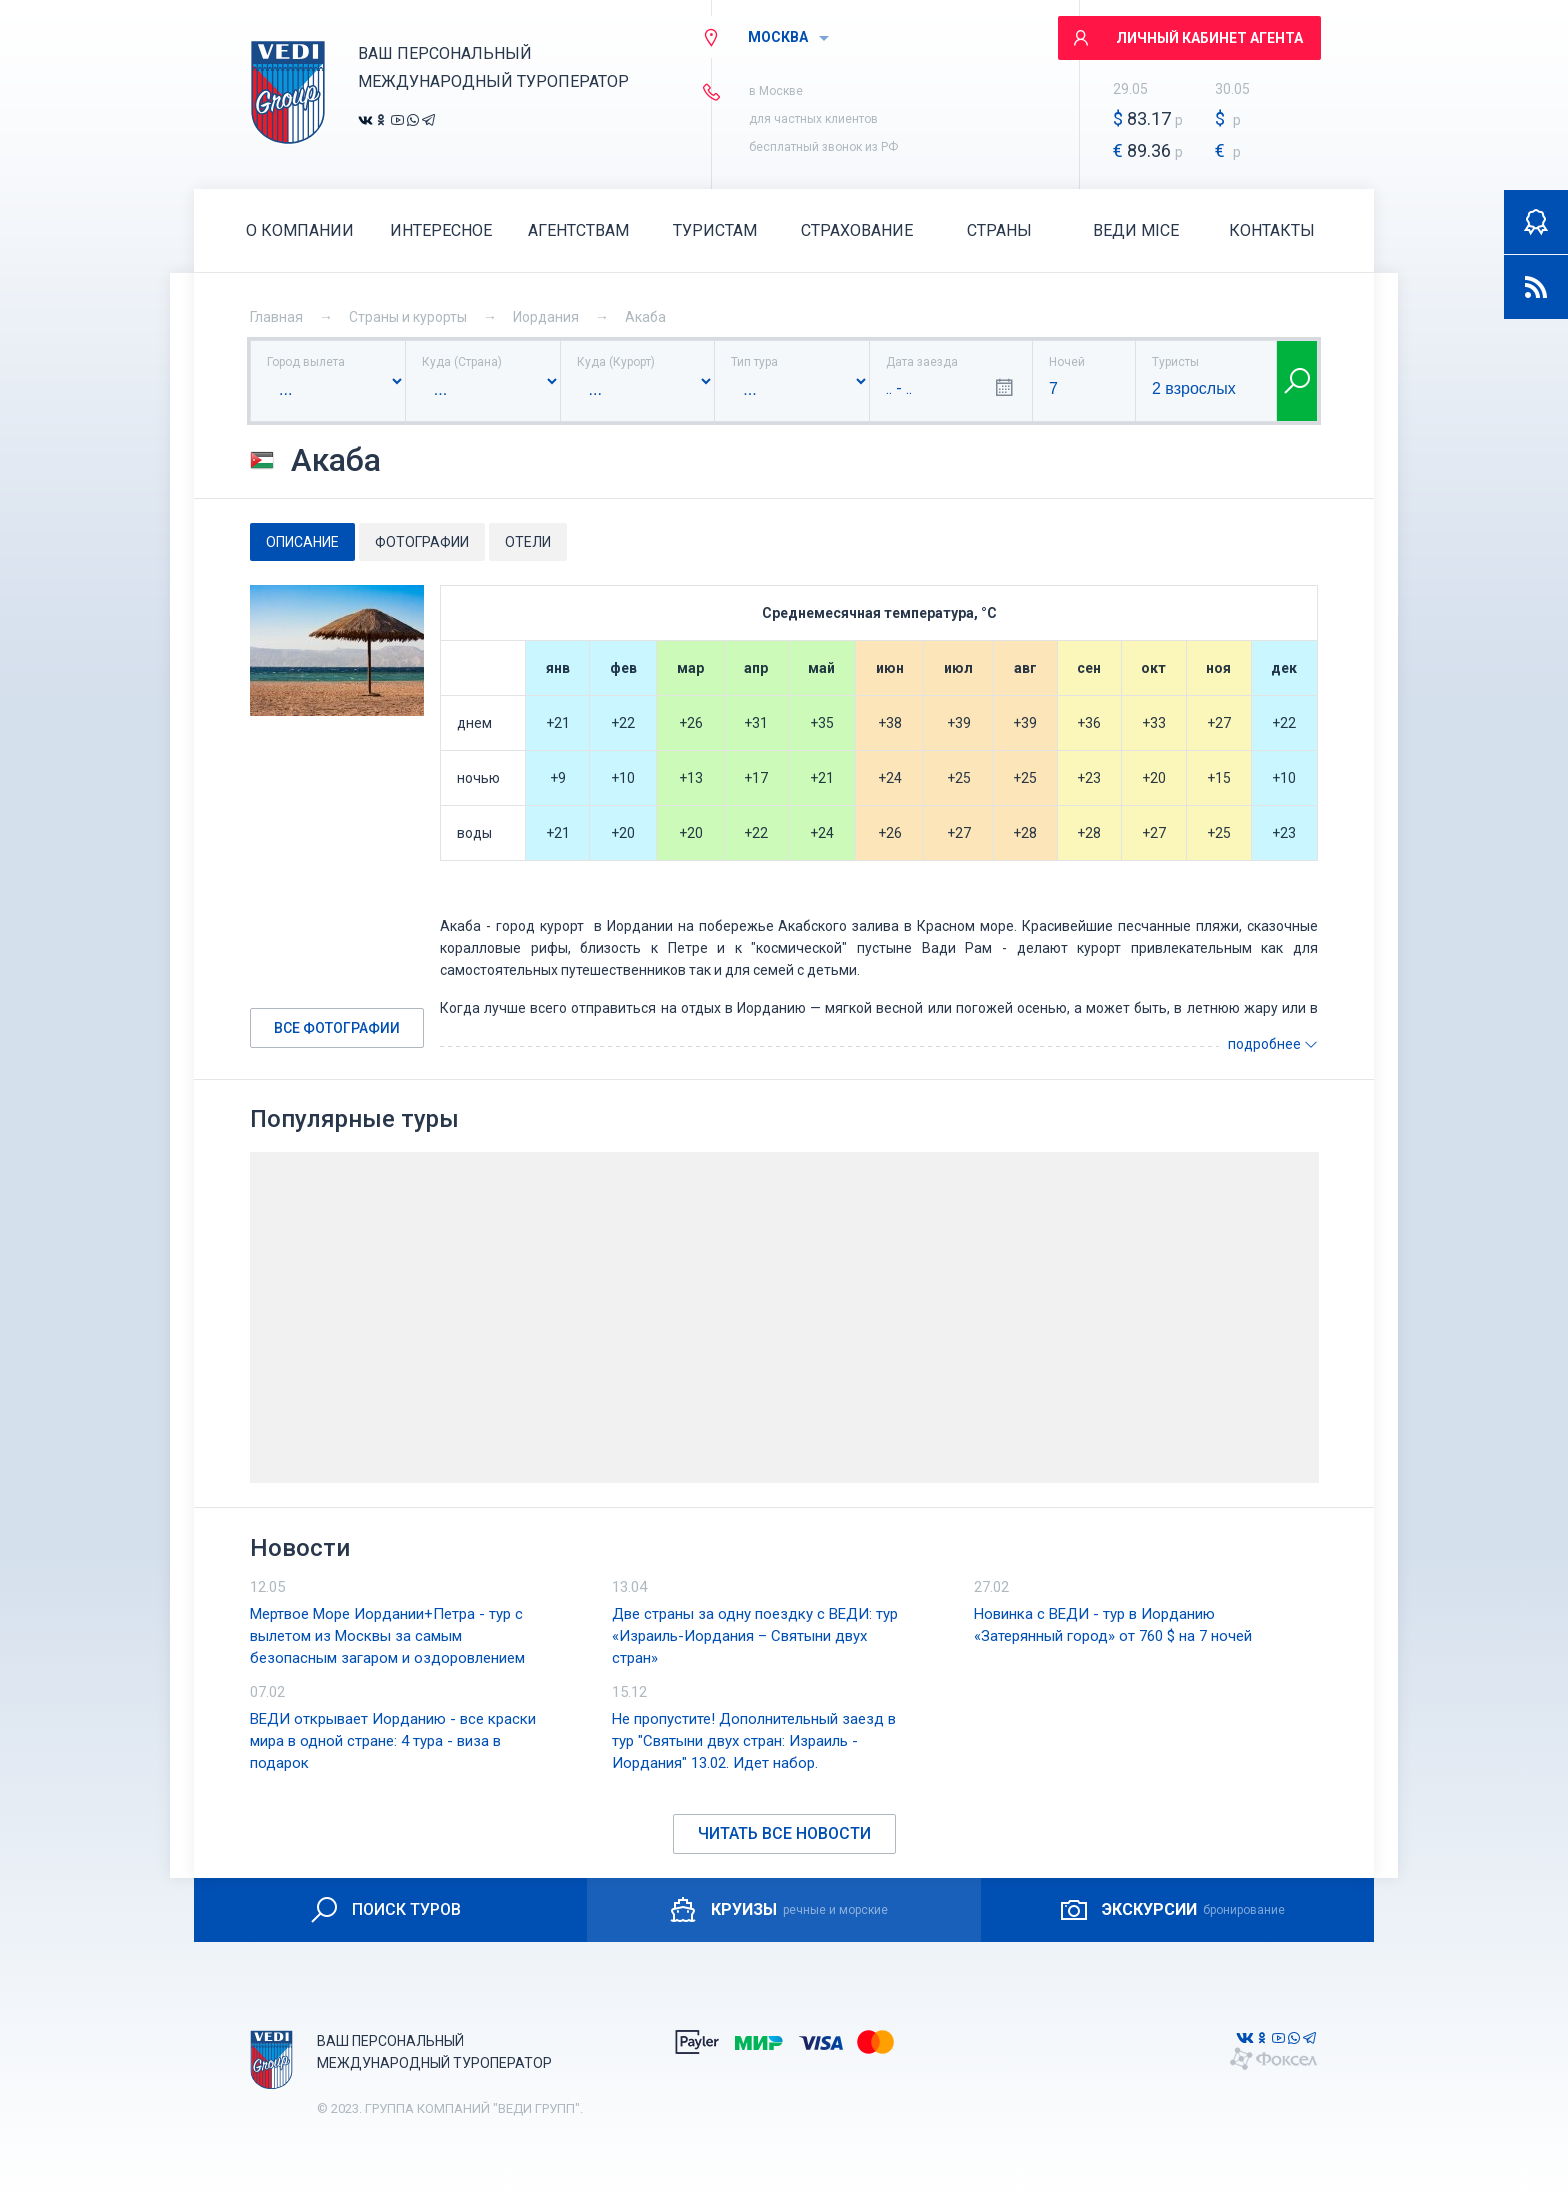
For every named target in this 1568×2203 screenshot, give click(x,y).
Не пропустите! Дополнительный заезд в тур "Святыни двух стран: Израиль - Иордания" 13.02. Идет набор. (754, 1741)
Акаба (645, 317)
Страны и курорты (408, 317)
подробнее (1273, 1044)
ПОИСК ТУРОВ (384, 1910)
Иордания (546, 317)
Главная (276, 317)
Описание (302, 542)
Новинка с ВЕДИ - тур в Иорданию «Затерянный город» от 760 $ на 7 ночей (1113, 1625)
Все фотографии (337, 1028)
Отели (528, 542)
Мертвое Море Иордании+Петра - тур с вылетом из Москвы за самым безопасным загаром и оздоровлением (387, 1636)
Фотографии (422, 542)
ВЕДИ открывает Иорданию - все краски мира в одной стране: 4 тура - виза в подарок (393, 1741)
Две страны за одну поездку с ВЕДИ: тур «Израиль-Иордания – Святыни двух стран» (755, 1636)
